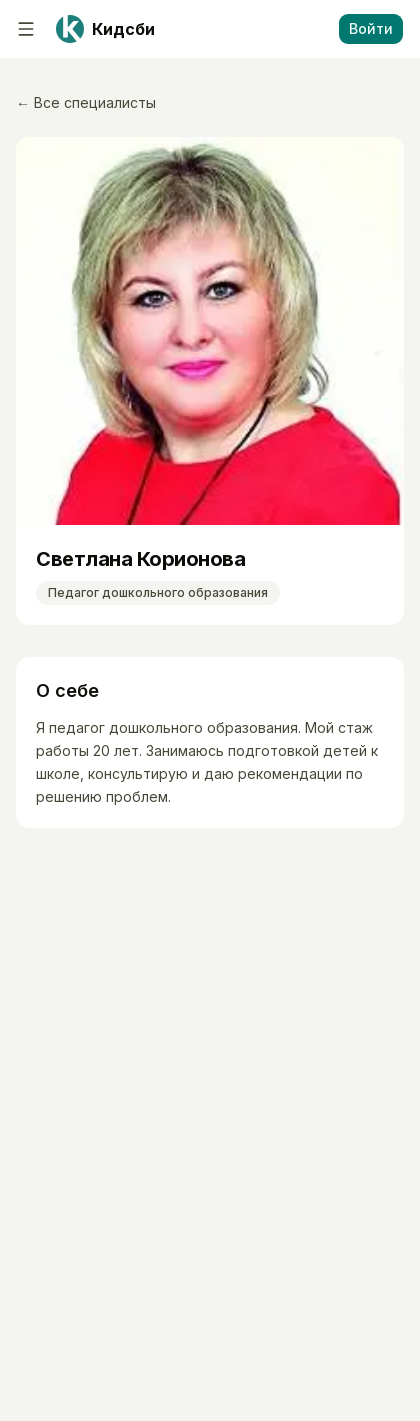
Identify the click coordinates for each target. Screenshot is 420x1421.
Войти (371, 28)
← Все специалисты (86, 102)
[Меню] (26, 29)
